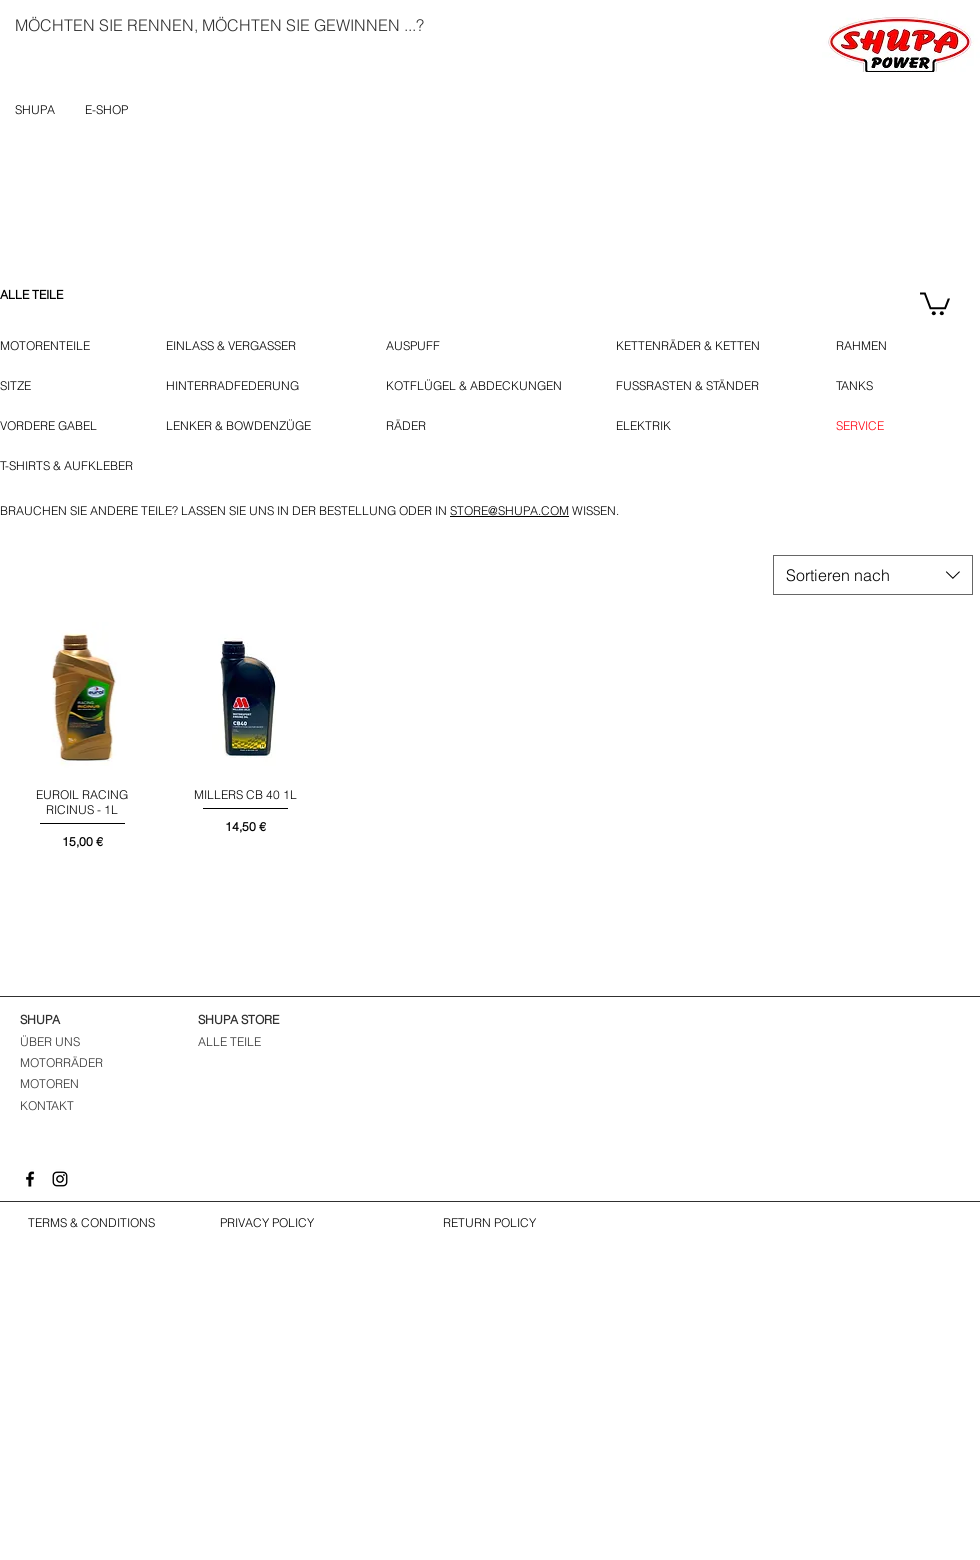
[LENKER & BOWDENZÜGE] (248, 426)
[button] (935, 302)
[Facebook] (30, 1179)
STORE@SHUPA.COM (509, 510)
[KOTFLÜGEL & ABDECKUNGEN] (474, 386)
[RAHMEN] (864, 346)
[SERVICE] (860, 426)
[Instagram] (60, 1179)
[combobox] (873, 575)
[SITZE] (21, 386)
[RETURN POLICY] (489, 1223)
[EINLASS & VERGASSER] (242, 346)
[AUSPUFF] (417, 346)
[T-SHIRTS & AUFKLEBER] (68, 466)
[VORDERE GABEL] (53, 426)
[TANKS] (867, 386)
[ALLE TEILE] (55, 295)
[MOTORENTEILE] (55, 346)
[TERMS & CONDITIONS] (91, 1223)
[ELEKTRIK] (649, 426)
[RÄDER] (414, 426)
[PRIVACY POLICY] (266, 1223)
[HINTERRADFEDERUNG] (232, 386)
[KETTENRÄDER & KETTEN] (696, 346)
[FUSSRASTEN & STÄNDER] (698, 386)
